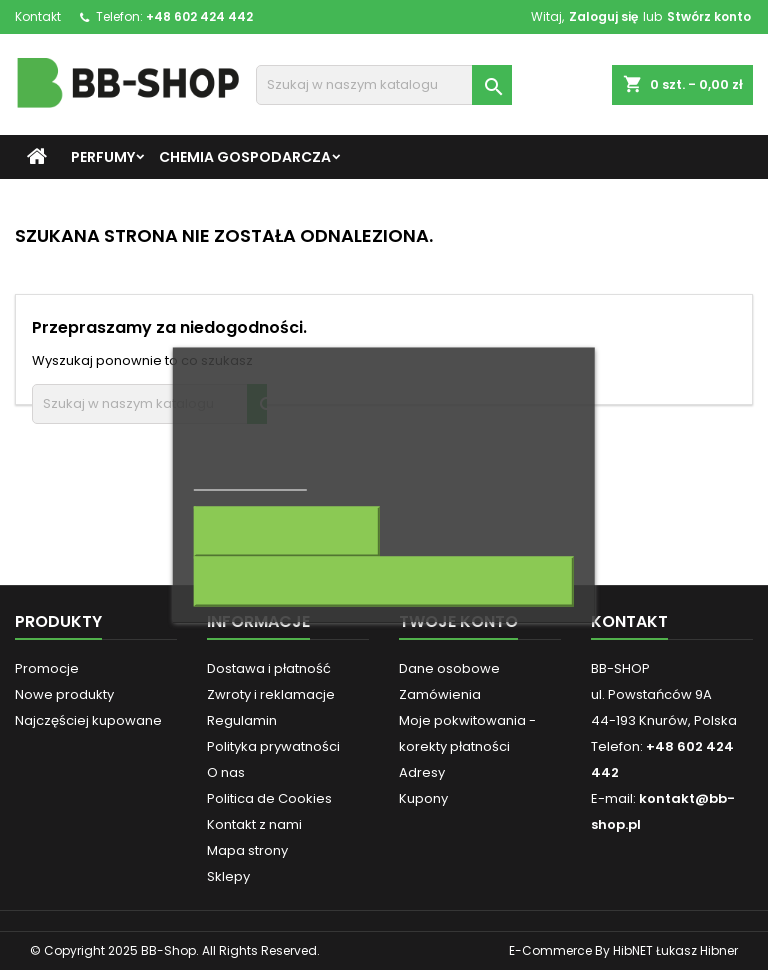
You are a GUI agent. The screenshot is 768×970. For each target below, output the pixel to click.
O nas (226, 772)
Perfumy (103, 157)
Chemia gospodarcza (245, 157)
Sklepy (228, 876)
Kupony (423, 798)
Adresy (422, 772)
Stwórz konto (709, 16)
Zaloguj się (603, 16)
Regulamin (242, 720)
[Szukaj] (384, 85)
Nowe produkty (64, 694)
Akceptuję (384, 582)
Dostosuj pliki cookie (287, 532)
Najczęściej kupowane (88, 720)
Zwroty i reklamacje (271, 694)
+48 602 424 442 (199, 16)
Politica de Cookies (269, 798)
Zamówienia (440, 694)
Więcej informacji (250, 481)
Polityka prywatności (273, 746)
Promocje (47, 668)
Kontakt (38, 16)
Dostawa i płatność (269, 668)
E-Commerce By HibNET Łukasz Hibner (623, 950)
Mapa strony (247, 850)
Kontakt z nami (254, 824)
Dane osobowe (449, 668)
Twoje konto (458, 621)
